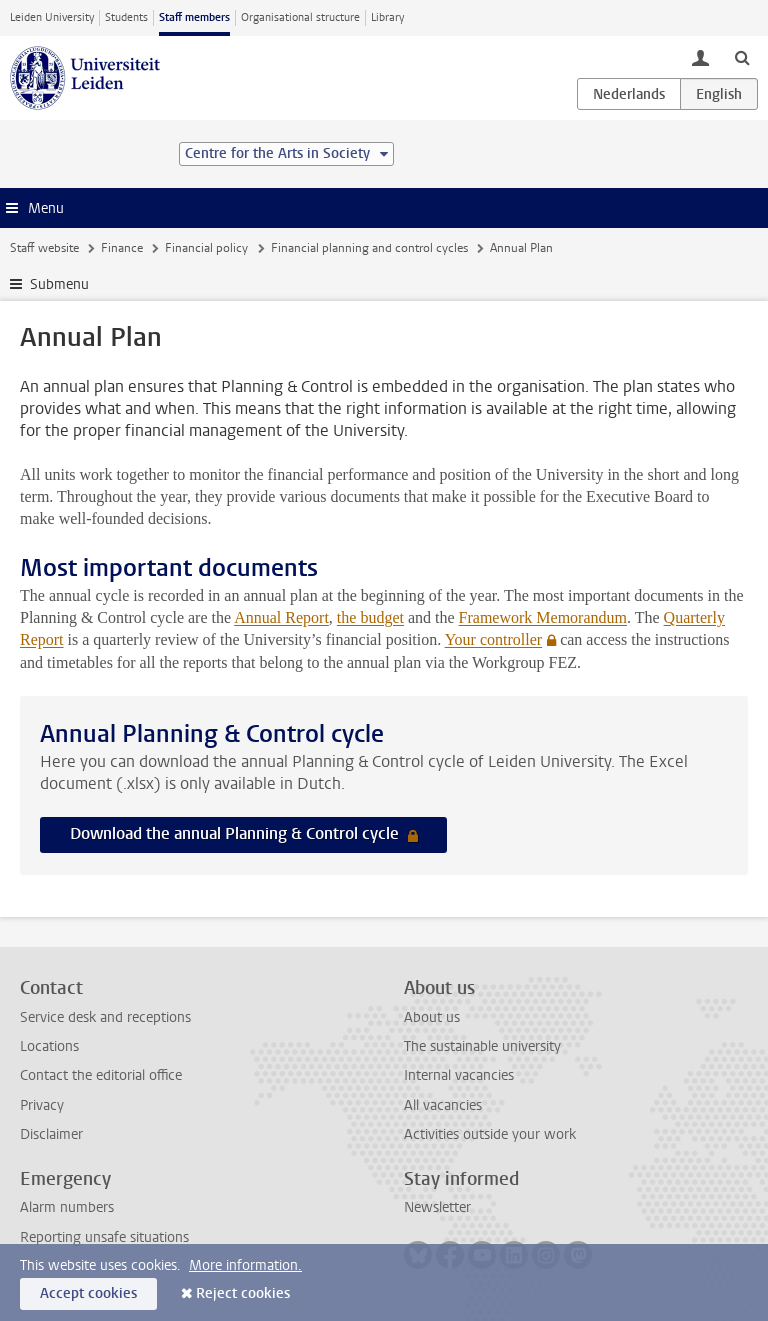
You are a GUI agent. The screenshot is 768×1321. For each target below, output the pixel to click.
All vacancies (443, 1105)
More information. (245, 1265)
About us (432, 1017)
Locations (49, 1046)
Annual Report (281, 617)
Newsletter (437, 1207)
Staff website (44, 248)
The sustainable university (482, 1046)
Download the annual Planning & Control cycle (236, 833)
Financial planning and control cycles (369, 248)
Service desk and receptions (105, 1017)
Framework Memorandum (543, 617)
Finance (122, 248)
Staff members (194, 17)
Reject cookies (243, 1293)
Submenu (59, 284)
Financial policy (206, 248)
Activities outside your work (490, 1134)
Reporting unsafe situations (104, 1237)
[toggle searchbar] (742, 57)
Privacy (42, 1105)
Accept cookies (88, 1293)
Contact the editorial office (101, 1075)
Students (126, 17)
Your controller (493, 639)
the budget (370, 617)
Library (387, 17)
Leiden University (52, 17)
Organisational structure (300, 17)
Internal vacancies (459, 1075)
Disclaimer (51, 1134)
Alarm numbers (67, 1207)
